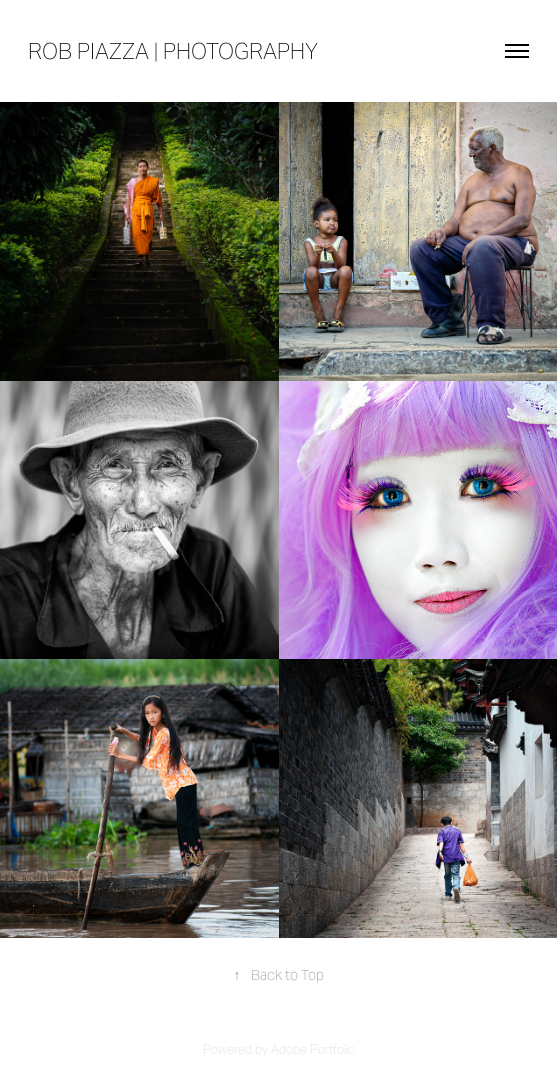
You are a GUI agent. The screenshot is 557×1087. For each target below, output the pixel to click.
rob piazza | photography (173, 51)
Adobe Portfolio (313, 1049)
